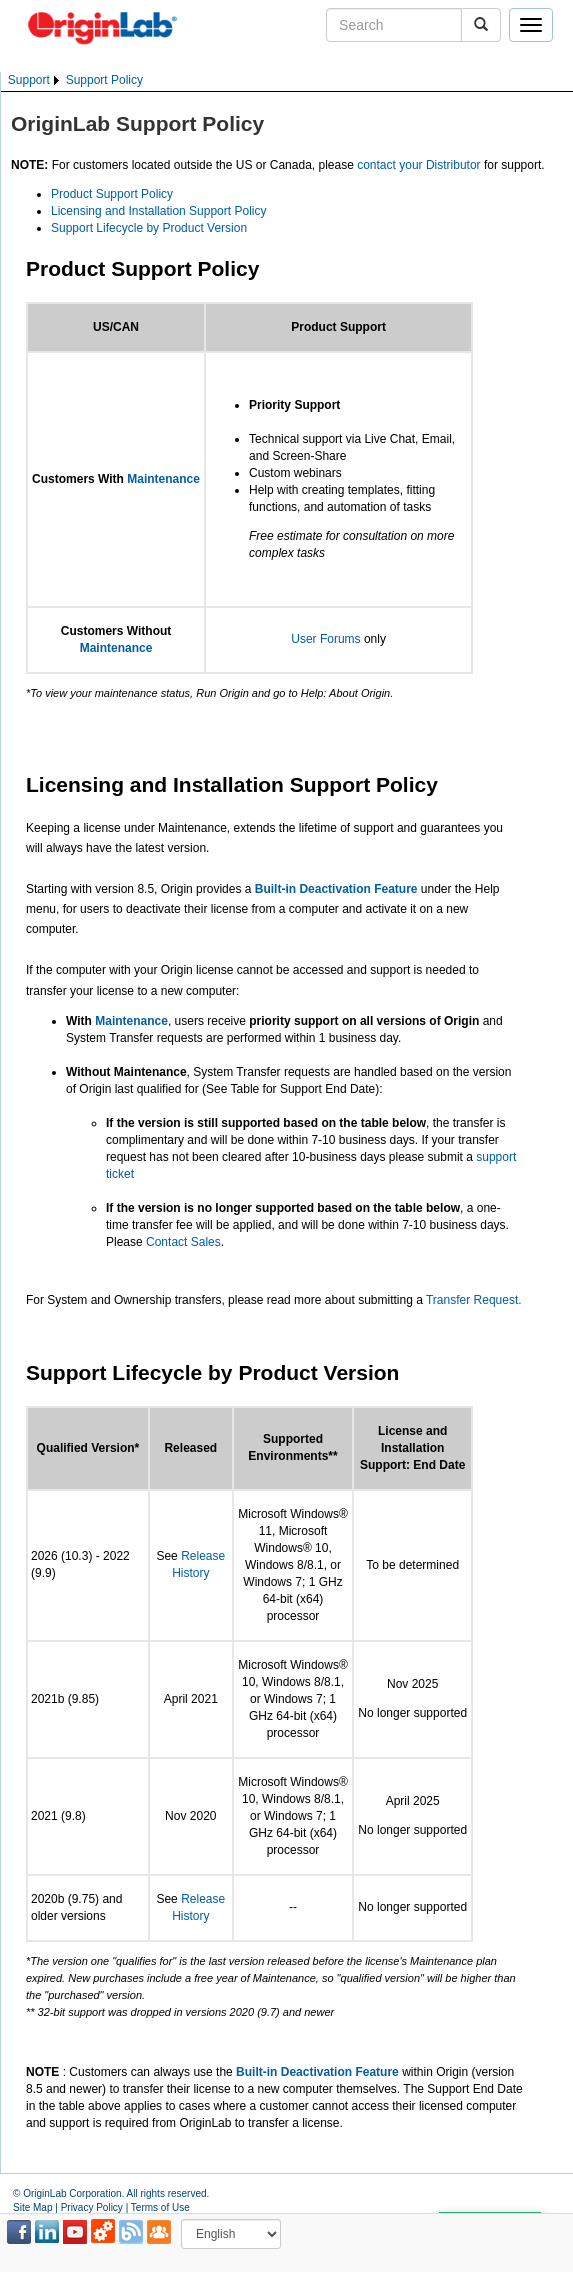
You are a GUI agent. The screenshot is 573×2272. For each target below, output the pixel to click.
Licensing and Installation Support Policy (158, 211)
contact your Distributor (418, 165)
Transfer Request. (474, 1300)
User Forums (325, 639)
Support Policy (104, 80)
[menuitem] (35, 80)
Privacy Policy (92, 2207)
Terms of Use (160, 2207)
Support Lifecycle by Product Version (149, 228)
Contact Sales (183, 1242)
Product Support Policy (112, 194)
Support (29, 80)
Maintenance (163, 479)
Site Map (32, 2207)
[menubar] (75, 80)
